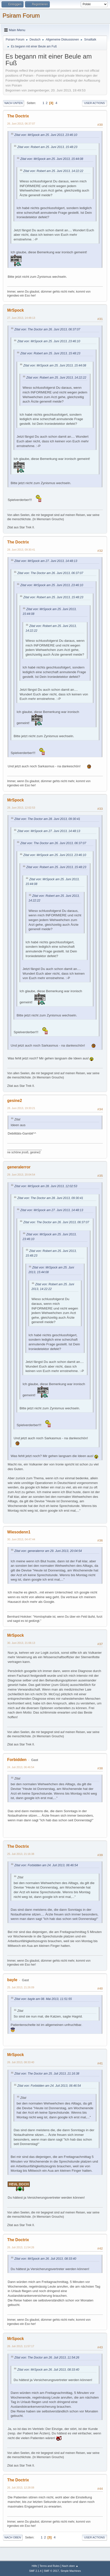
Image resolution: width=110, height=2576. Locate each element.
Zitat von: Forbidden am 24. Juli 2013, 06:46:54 (46, 1865)
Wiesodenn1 (18, 1532)
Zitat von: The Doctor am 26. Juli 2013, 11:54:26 (46, 2357)
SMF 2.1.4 (35, 2570)
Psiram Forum (21, 15)
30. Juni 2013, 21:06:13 (21, 1642)
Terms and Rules (49, 2565)
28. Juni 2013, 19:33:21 (21, 1108)
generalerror (18, 1167)
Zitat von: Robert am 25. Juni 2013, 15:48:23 (47, 147)
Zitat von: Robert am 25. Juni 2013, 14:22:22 (53, 171)
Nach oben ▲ (70, 2565)
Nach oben (12, 2537)
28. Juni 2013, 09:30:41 (21, 549)
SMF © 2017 (51, 2570)
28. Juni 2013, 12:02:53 (21, 807)
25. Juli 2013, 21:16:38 (20, 1853)
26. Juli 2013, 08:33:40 (20, 2062)
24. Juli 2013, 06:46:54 (20, 1767)
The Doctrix (18, 116)
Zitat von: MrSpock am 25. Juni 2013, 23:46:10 (45, 135)
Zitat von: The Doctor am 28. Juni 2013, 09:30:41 (47, 819)
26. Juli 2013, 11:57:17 (20, 2346)
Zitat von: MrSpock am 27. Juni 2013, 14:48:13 (45, 561)
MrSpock (15, 310)
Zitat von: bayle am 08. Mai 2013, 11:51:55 (43, 1999)
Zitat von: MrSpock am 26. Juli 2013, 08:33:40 (45, 2258)
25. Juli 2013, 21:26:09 (20, 1987)
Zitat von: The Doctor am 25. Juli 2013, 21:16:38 (46, 2073)
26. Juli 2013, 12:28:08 (20, 2487)
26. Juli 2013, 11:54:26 (20, 2247)
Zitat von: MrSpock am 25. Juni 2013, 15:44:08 (51, 159)
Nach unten (13, 103)
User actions (94, 103)
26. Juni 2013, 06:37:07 (21, 123)
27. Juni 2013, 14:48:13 (21, 317)
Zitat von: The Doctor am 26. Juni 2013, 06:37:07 (47, 329)
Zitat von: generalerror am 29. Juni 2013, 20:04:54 (48, 1551)
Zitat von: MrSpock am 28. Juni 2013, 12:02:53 (45, 1186)
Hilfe (34, 2565)
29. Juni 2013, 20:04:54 (21, 1174)
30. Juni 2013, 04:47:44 (21, 1539)
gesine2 (14, 1100)
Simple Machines (70, 2570)
